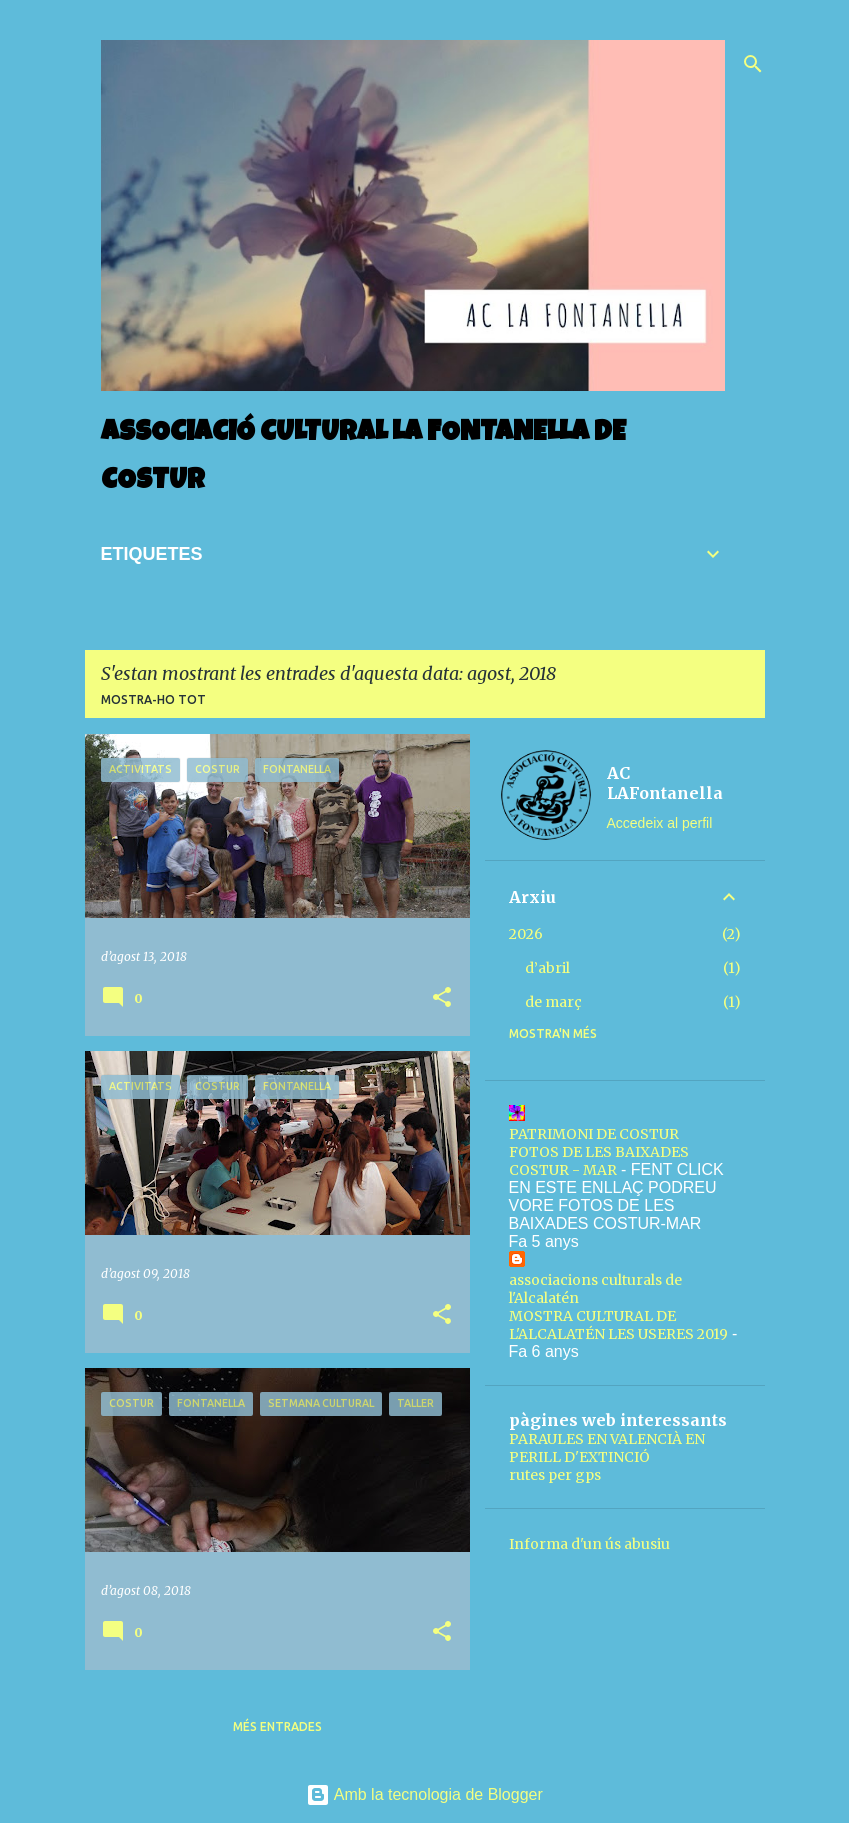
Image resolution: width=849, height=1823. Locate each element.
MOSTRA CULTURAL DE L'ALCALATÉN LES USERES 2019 (618, 1325)
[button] (442, 998)
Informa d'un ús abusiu (589, 1544)
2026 (526, 934)
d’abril (547, 968)
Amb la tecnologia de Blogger (424, 1794)
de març (553, 1002)
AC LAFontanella (665, 783)
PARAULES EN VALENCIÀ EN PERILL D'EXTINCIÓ (607, 1448)
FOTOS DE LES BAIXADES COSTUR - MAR (599, 1161)
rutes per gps (555, 1475)
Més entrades (277, 1726)
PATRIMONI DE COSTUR (594, 1134)
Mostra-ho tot (153, 699)
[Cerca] (753, 64)
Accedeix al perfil (660, 823)
